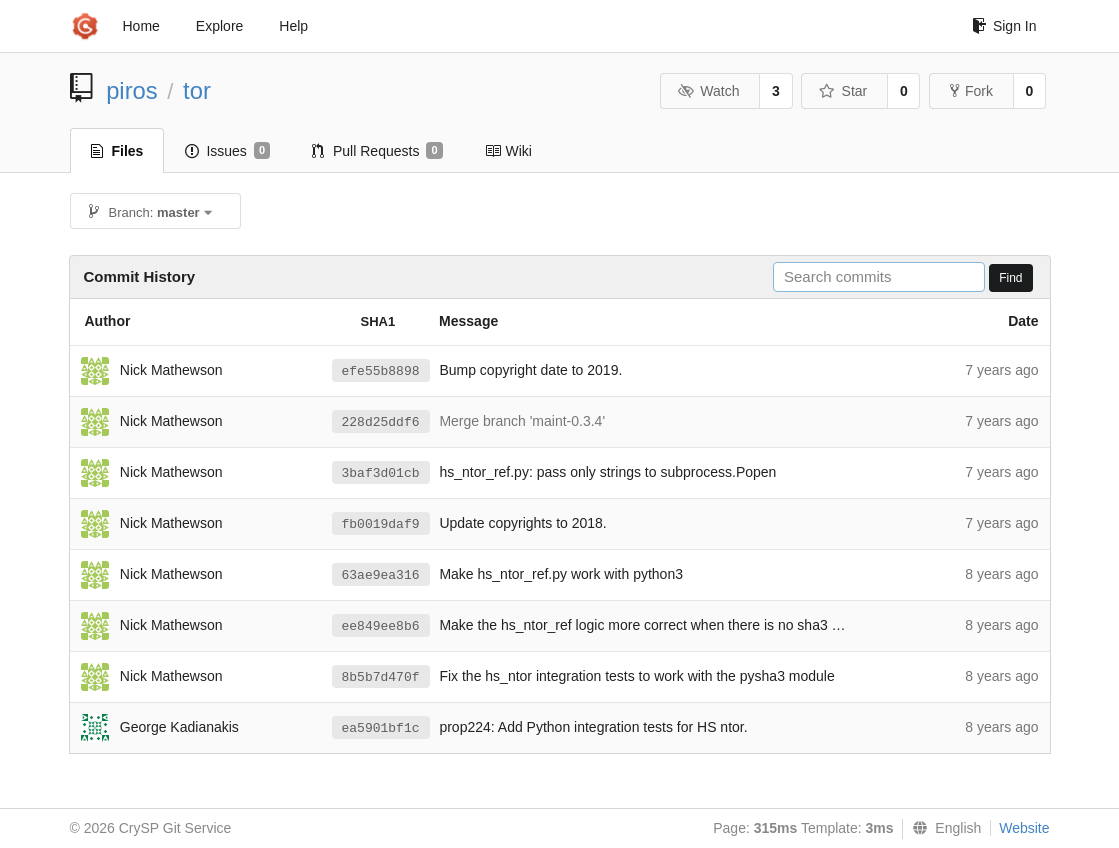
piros (132, 90)
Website (1024, 828)
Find (1010, 278)
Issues (227, 151)
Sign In (1004, 26)
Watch (709, 91)
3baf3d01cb (381, 473)
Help (293, 26)
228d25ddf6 (381, 422)
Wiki (508, 151)
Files (117, 151)
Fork (971, 91)
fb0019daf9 (381, 524)
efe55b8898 (381, 371)
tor (197, 90)
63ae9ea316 (381, 575)
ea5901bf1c (381, 728)
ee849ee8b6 (381, 626)
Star (843, 91)
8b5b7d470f (381, 677)
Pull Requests (377, 151)
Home (141, 26)
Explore (219, 26)
